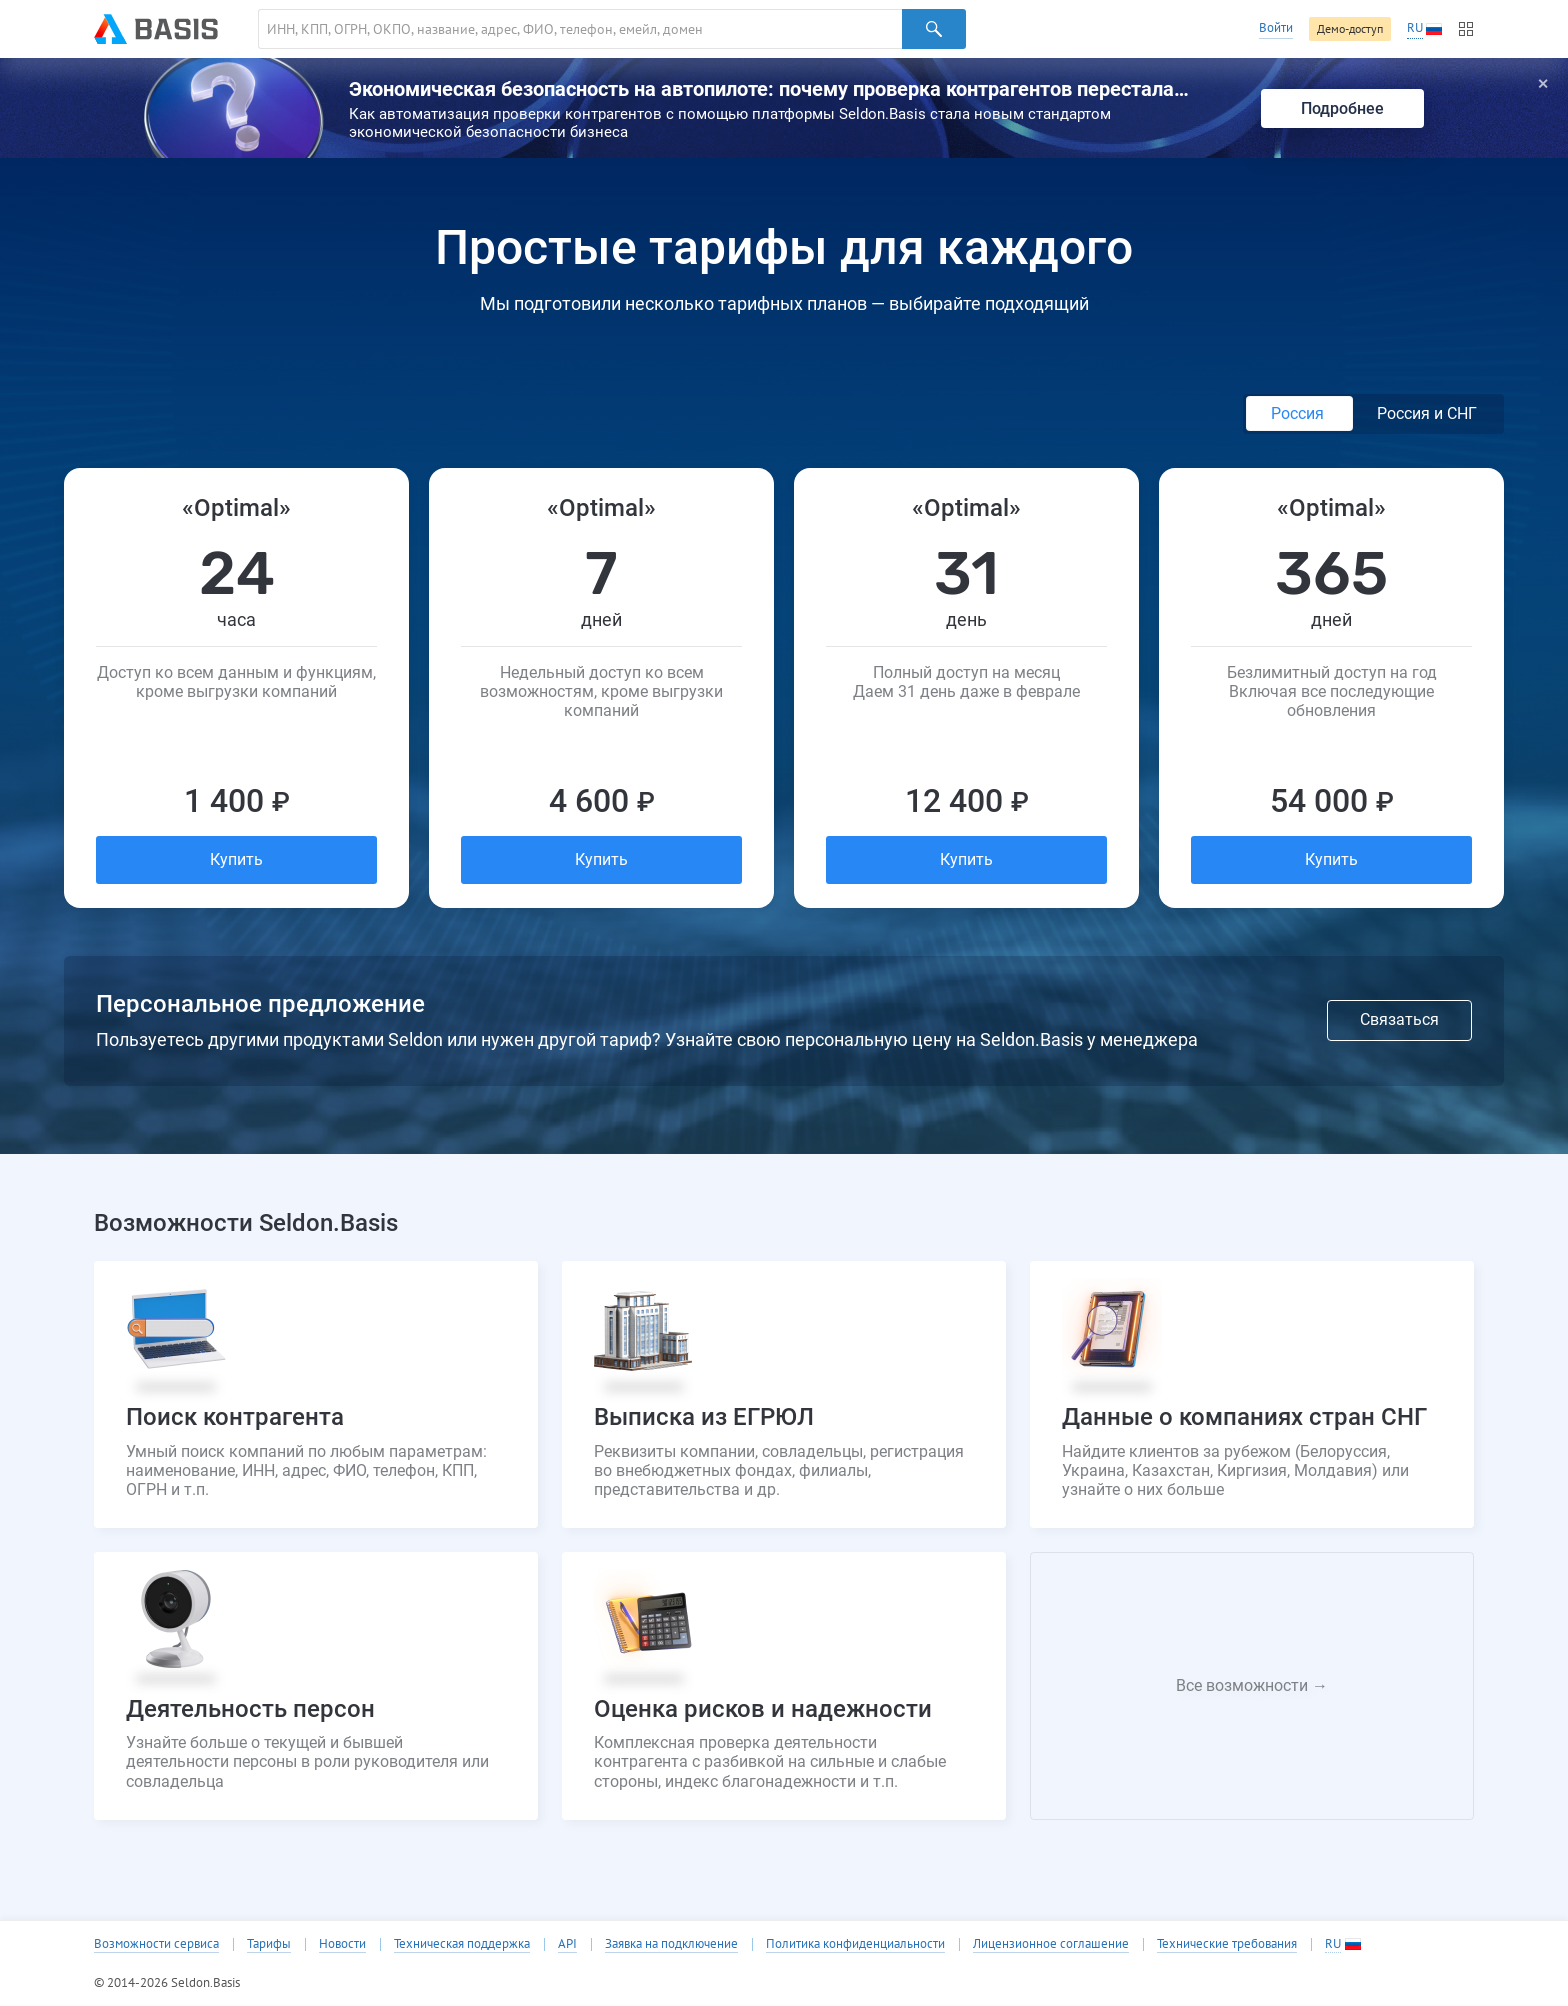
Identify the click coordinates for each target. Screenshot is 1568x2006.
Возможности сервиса (156, 1944)
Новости (342, 1944)
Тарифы (269, 1944)
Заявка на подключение (671, 1944)
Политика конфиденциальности (855, 1944)
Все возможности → (1252, 1685)
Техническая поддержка (462, 1944)
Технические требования (1227, 1944)
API (567, 1944)
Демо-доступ (1350, 28)
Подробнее (1342, 108)
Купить (236, 859)
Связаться (1399, 1019)
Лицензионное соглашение (1051, 1944)
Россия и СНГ (1427, 413)
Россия (1299, 413)
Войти (1276, 27)
